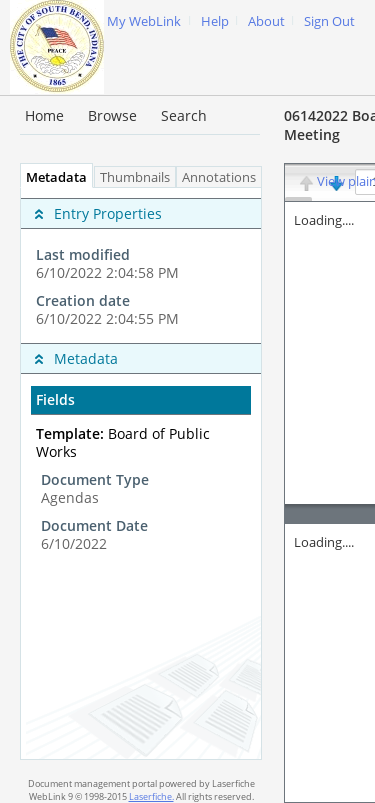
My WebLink (144, 21)
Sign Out (329, 21)
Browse (112, 115)
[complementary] (141, 265)
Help (215, 21)
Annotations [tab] (224, 177)
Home (44, 115)
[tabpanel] (141, 473)
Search (184, 115)
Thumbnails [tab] (135, 177)
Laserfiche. (151, 796)
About (266, 21)
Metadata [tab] (51, 177)
